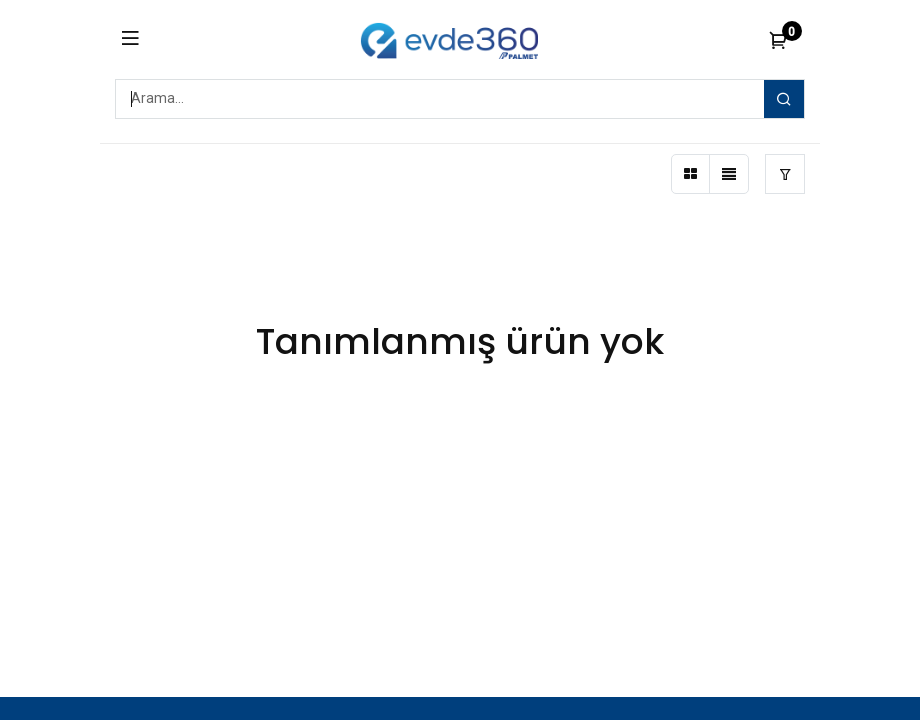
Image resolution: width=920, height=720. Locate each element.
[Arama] (784, 99)
